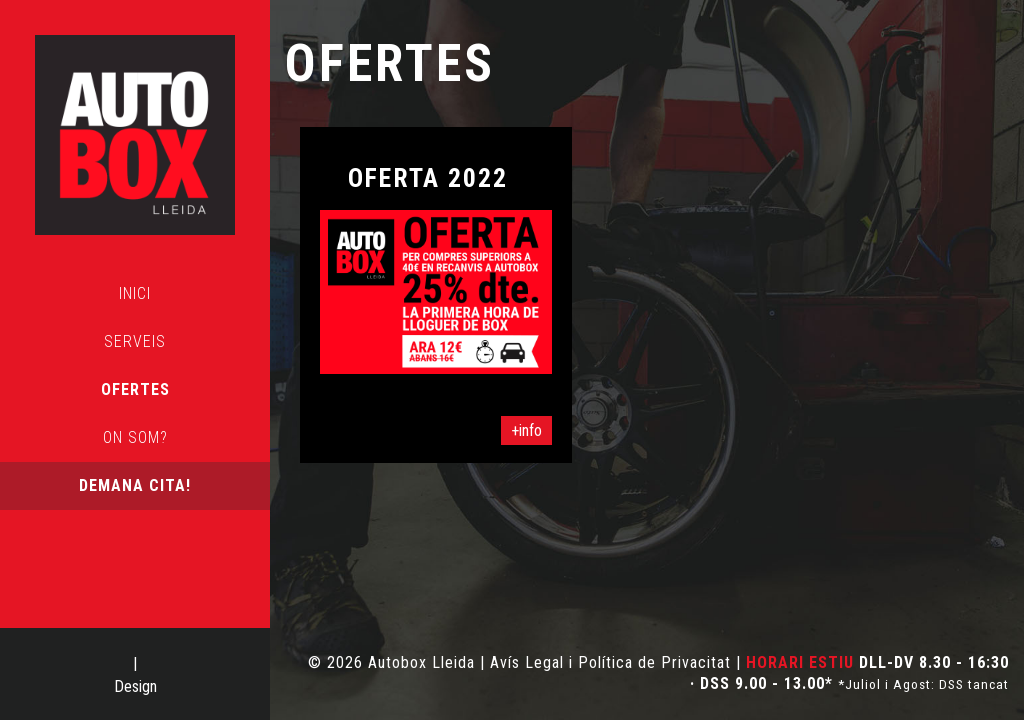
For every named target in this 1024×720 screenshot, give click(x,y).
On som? (135, 437)
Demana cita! (135, 485)
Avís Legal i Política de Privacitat (610, 662)
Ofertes (135, 389)
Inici (135, 293)
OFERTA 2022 (428, 178)
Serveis (135, 341)
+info (526, 430)
